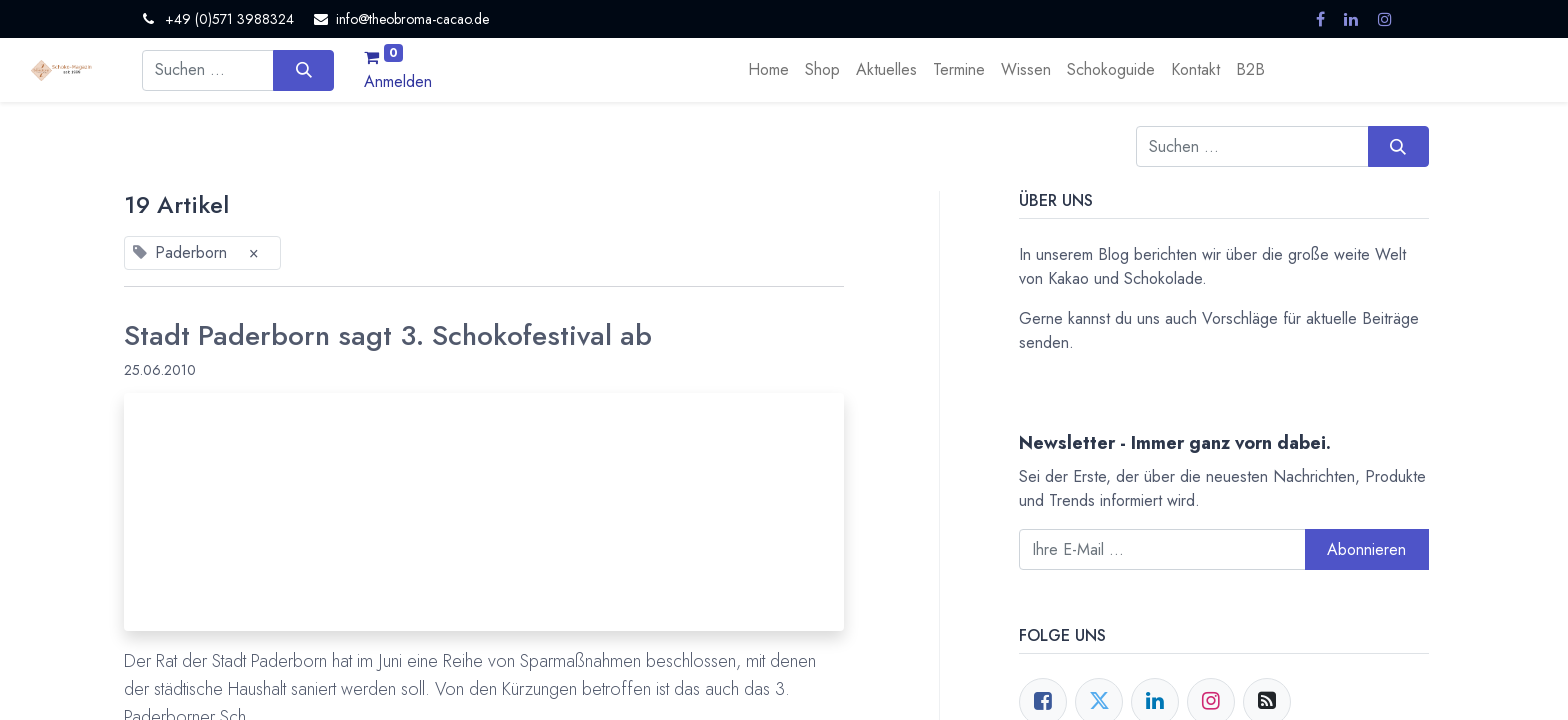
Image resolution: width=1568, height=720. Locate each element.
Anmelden (398, 81)
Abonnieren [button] (1366, 549)
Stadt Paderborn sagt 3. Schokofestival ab (388, 336)
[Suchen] (303, 70)
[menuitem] (768, 70)
